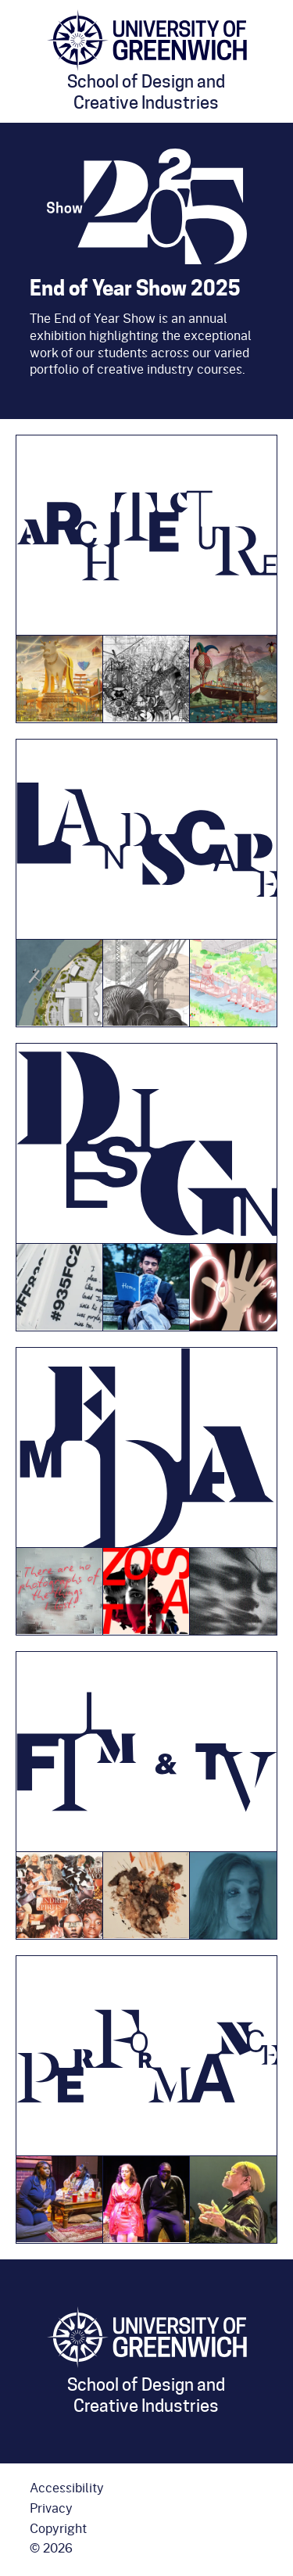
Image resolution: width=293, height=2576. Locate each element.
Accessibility (67, 2487)
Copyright (58, 2528)
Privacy (51, 2508)
